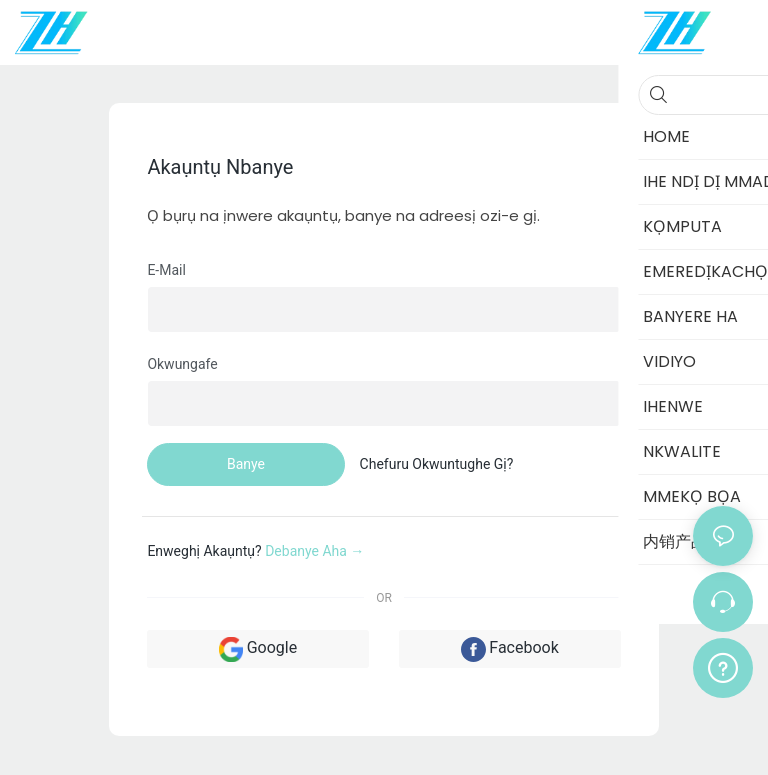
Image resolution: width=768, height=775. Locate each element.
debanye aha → (314, 551)
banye (246, 464)
